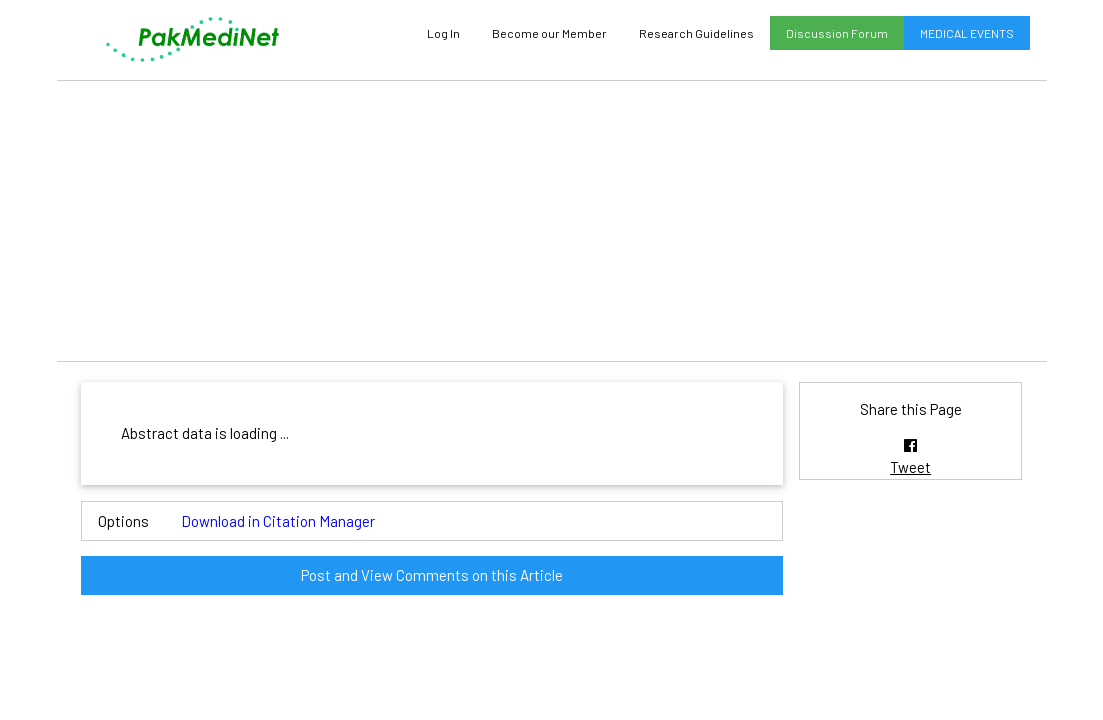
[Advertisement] (552, 221)
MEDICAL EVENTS (967, 33)
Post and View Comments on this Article (432, 575)
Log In (443, 33)
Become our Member (549, 33)
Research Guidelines (696, 33)
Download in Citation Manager (278, 521)
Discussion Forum (837, 33)
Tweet (910, 467)
